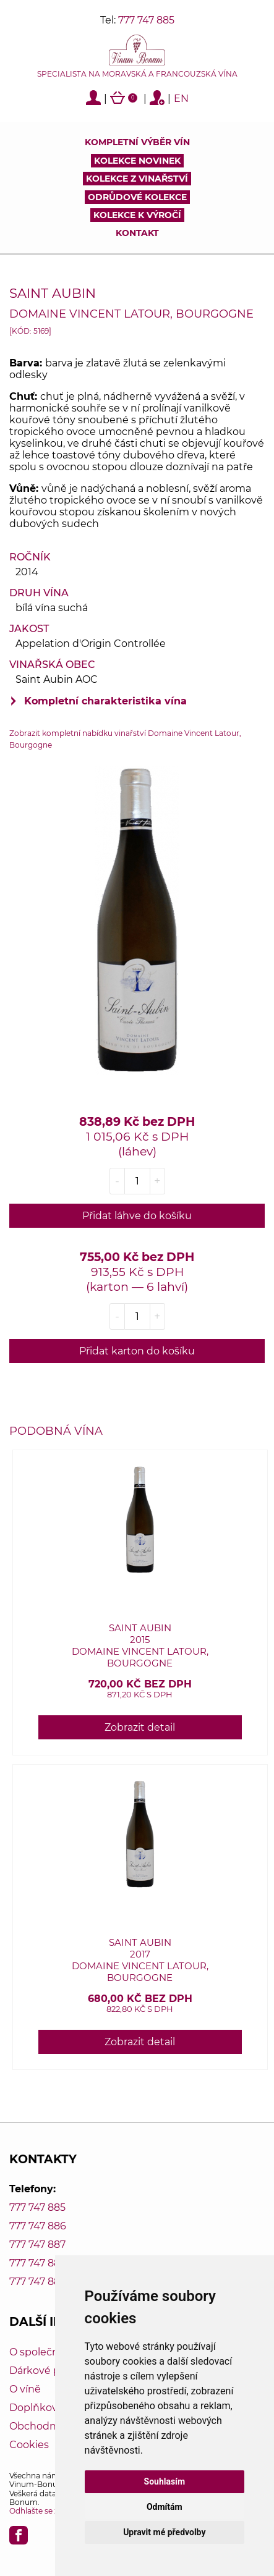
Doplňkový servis (51, 2407)
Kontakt (137, 233)
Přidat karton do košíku (137, 1351)
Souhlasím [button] (165, 2481)
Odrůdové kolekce (137, 197)
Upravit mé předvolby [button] (164, 2532)
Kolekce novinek (137, 160)
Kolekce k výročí (137, 215)
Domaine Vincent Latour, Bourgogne (131, 313)
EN (181, 98)
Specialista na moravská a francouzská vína (137, 74)
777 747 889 (37, 2281)
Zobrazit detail (140, 1727)
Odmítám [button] (164, 2507)
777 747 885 (146, 20)
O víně (25, 2389)
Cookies (29, 2445)
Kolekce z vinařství (137, 178)
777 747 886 (37, 2226)
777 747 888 (37, 2263)
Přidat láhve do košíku (137, 1216)
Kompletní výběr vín (137, 142)
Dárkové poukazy (52, 2370)
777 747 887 (37, 2244)
